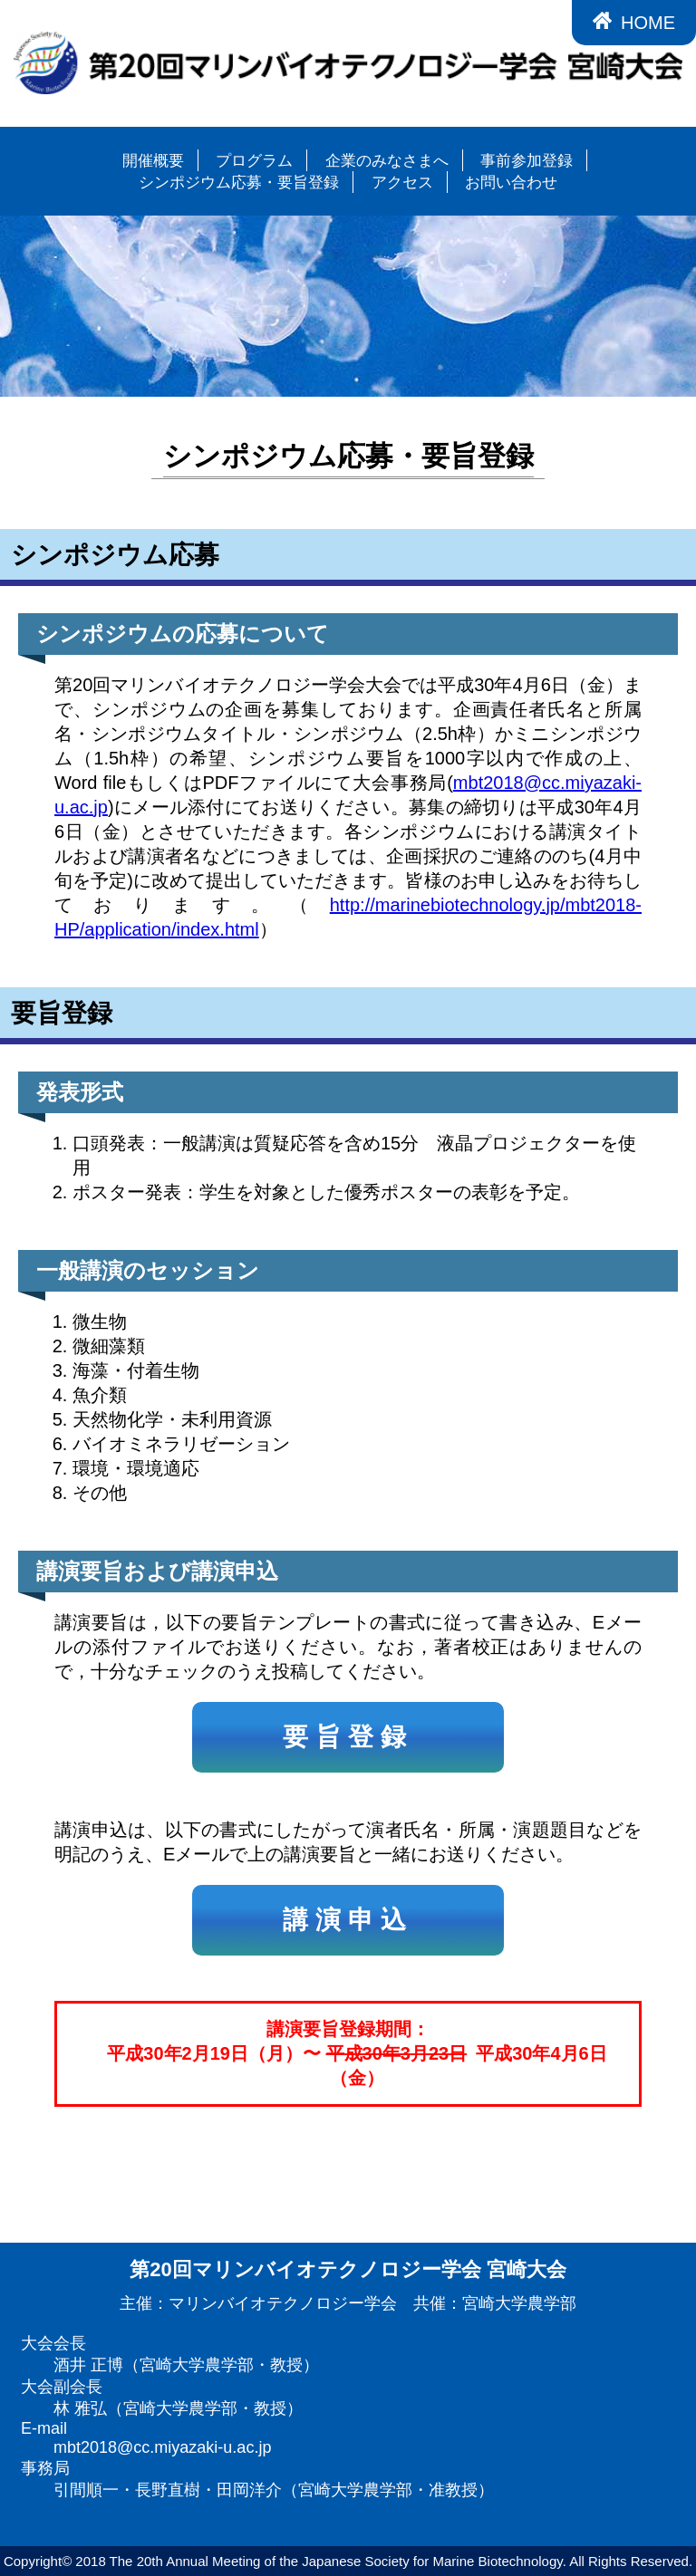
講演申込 (348, 1920)
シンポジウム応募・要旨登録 (239, 182)
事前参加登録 (526, 160)
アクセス (402, 182)
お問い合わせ (511, 182)
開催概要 (153, 160)
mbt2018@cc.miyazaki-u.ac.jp (162, 2447)
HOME (634, 22)
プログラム (254, 160)
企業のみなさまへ (387, 160)
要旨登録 (348, 1737)
